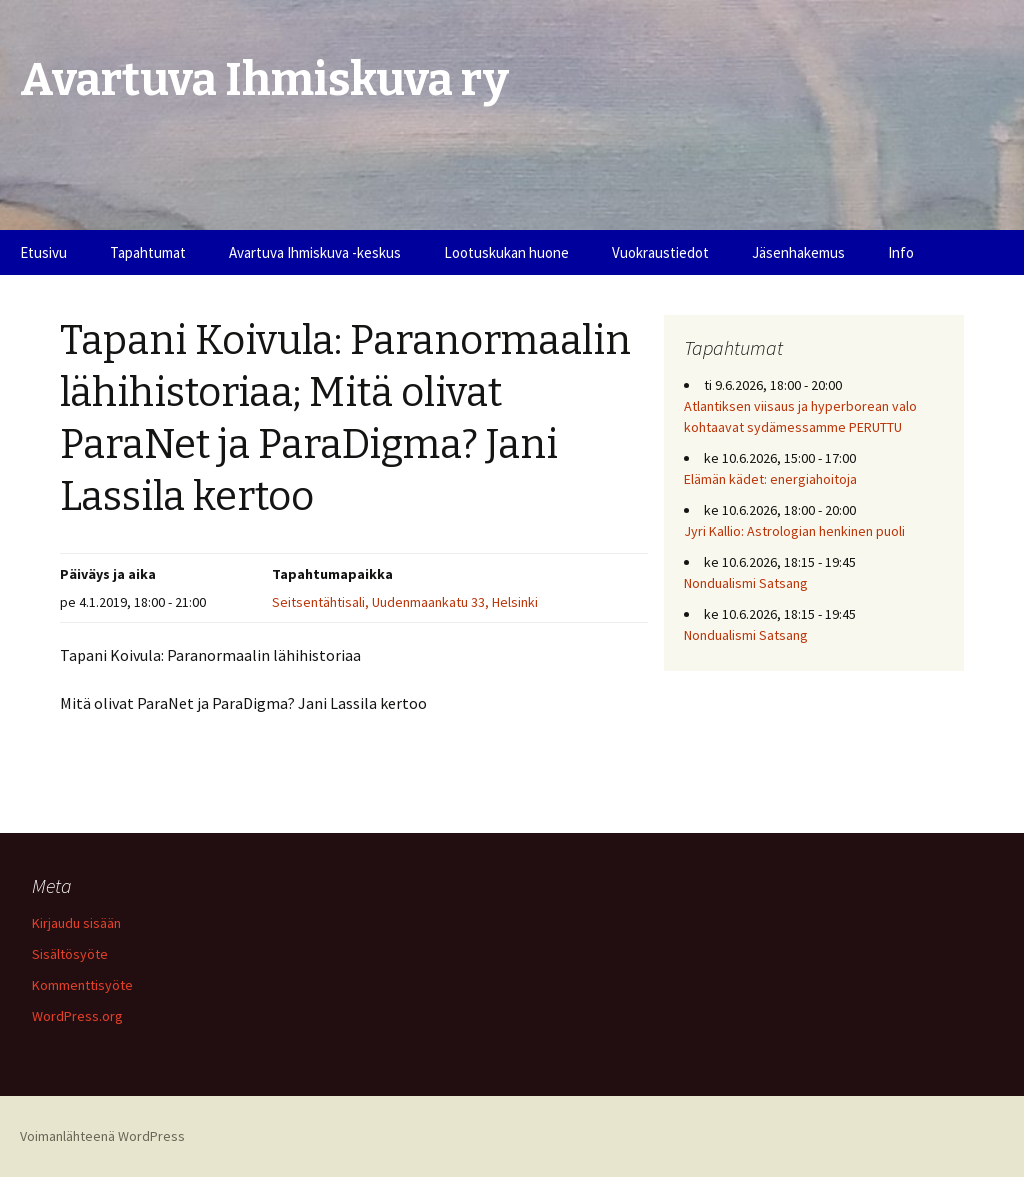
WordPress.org (77, 1016)
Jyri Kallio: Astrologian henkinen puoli (794, 531)
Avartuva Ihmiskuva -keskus (315, 252)
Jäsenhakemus (798, 252)
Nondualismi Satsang (746, 583)
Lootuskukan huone (506, 252)
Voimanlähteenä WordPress (102, 1136)
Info (901, 252)
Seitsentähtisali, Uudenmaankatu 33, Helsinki (405, 602)
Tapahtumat (148, 252)
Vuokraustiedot (660, 252)
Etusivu (43, 252)
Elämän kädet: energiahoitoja (770, 479)
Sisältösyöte (70, 954)
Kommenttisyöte (82, 985)
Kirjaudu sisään (76, 923)
